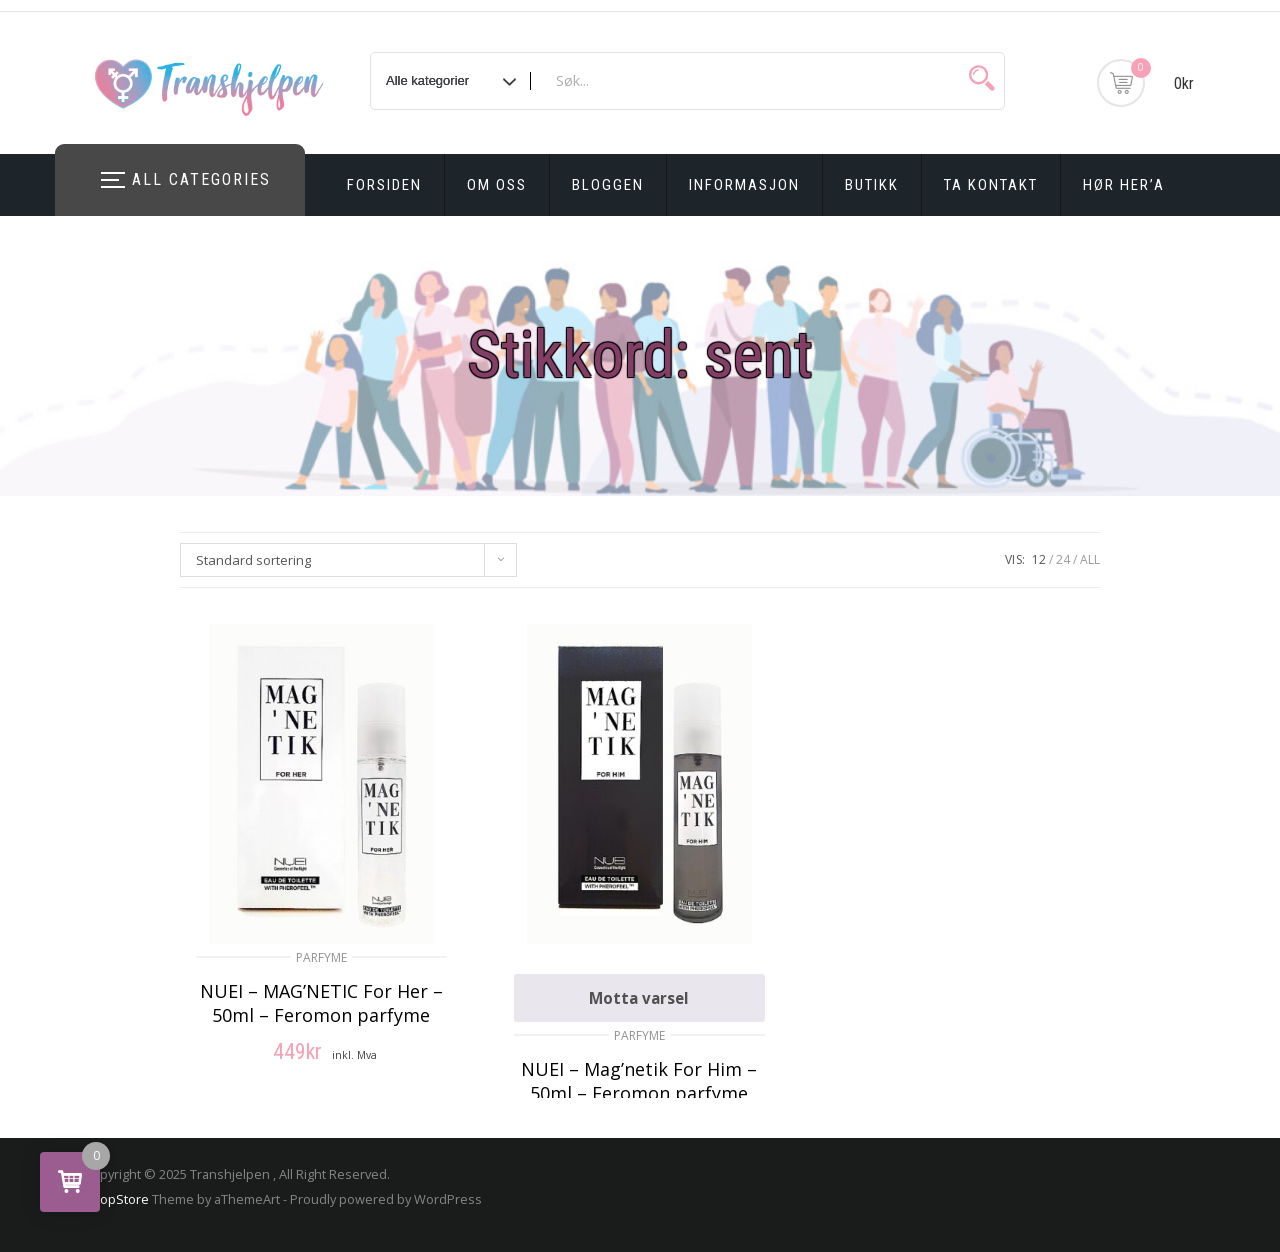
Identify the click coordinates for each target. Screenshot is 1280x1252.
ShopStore (116, 1199)
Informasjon (744, 185)
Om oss (497, 185)
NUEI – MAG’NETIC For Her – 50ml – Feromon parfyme (321, 1003)
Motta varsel (639, 998)
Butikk (872, 185)
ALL (1090, 559)
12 (1039, 559)
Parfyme (321, 957)
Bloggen (608, 185)
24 (1063, 559)
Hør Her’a (1124, 185)
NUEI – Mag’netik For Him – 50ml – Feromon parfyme (639, 1081)
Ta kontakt (991, 185)
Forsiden (384, 185)
